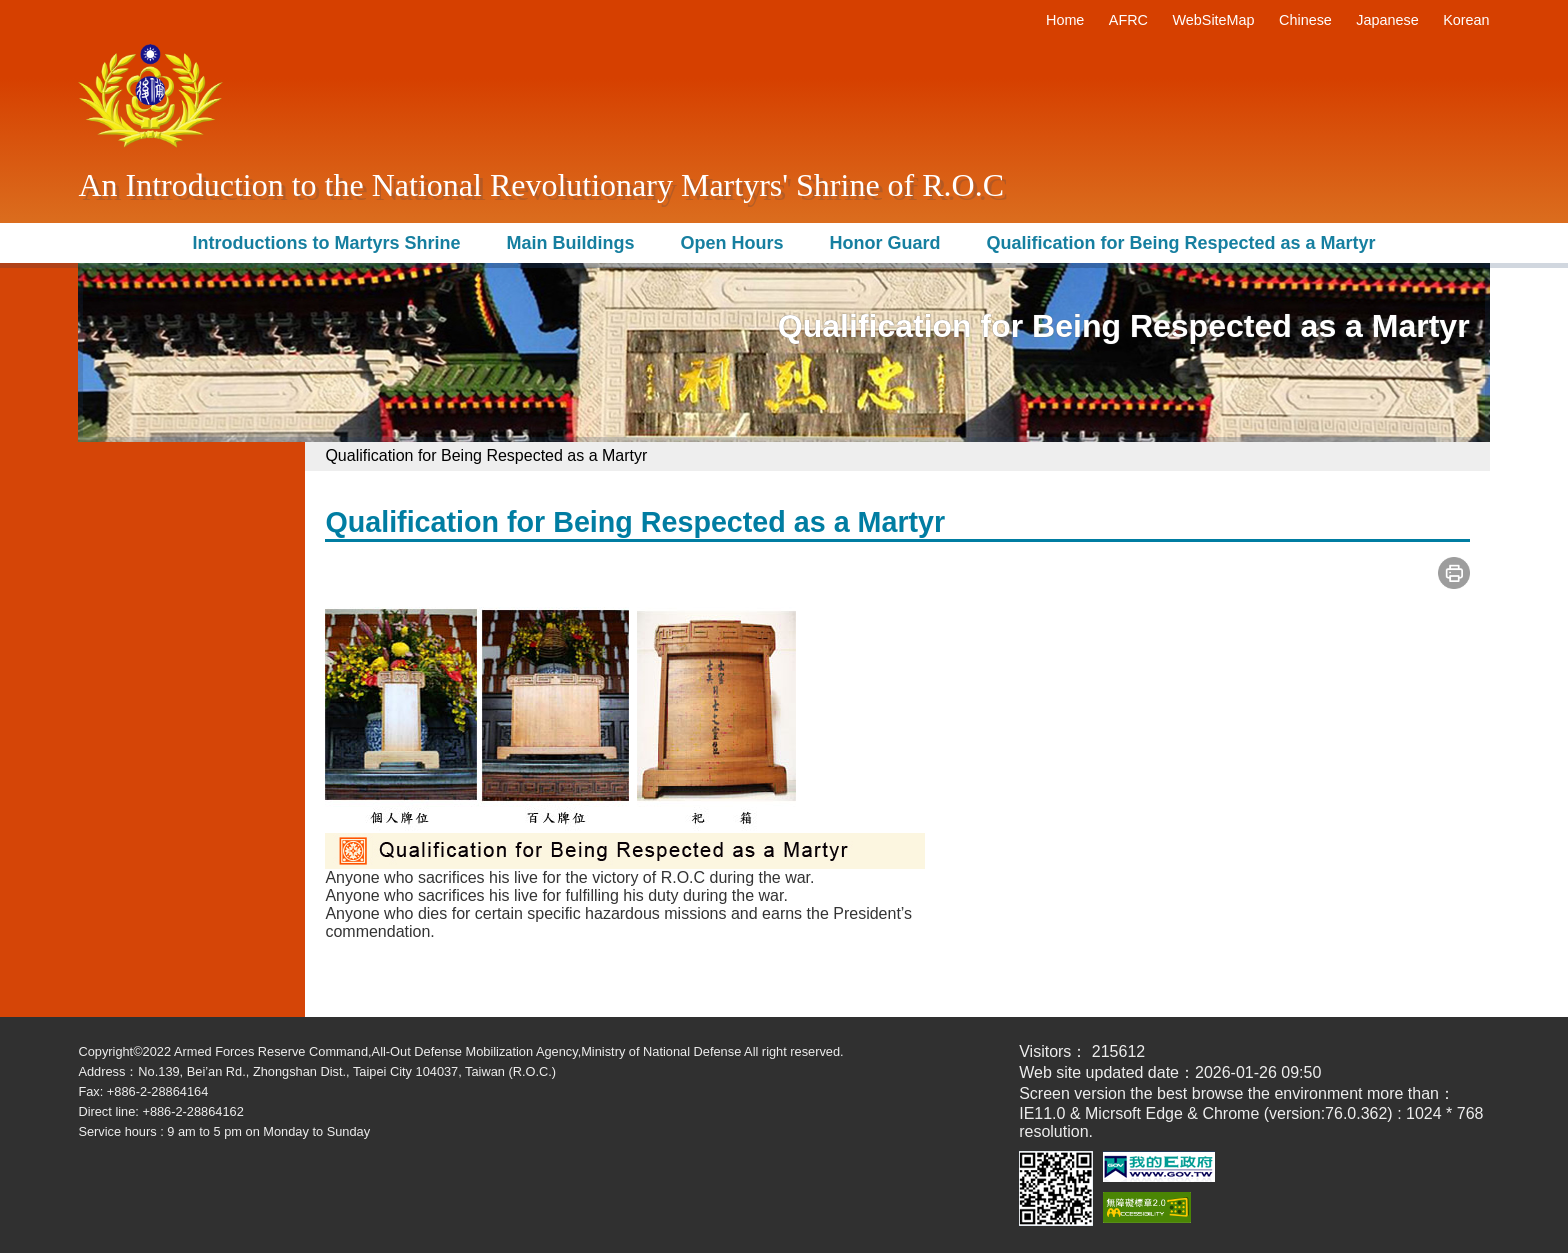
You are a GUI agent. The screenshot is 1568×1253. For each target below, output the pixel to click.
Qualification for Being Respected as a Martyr (1180, 243)
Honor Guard (884, 243)
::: (1032, 20)
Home (1065, 20)
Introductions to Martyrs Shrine (326, 243)
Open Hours (731, 243)
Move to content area (153, 8)
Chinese (1305, 20)
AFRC (1128, 20)
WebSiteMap (1213, 20)
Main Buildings (570, 243)
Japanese (1387, 20)
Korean (1466, 20)
